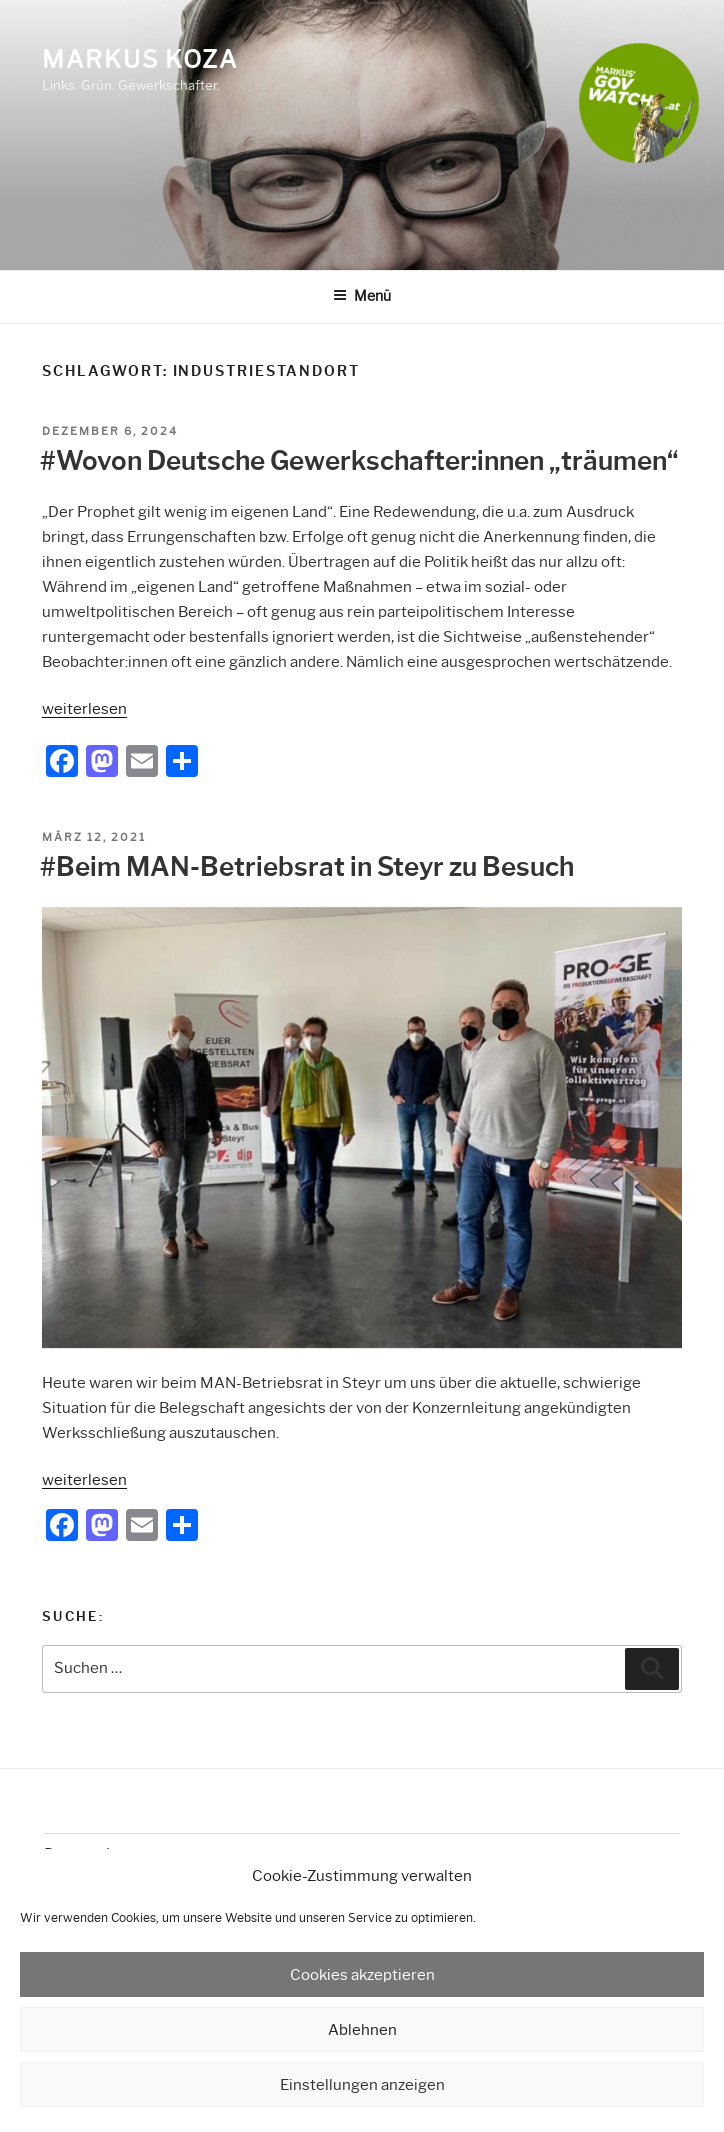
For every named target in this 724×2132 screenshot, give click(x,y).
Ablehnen (362, 2030)
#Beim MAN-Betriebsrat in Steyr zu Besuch (307, 867)
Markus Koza (140, 59)
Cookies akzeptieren (362, 1975)
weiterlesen (84, 709)
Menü (362, 296)
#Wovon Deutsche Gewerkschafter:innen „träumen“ (359, 461)
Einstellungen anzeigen (362, 2085)
